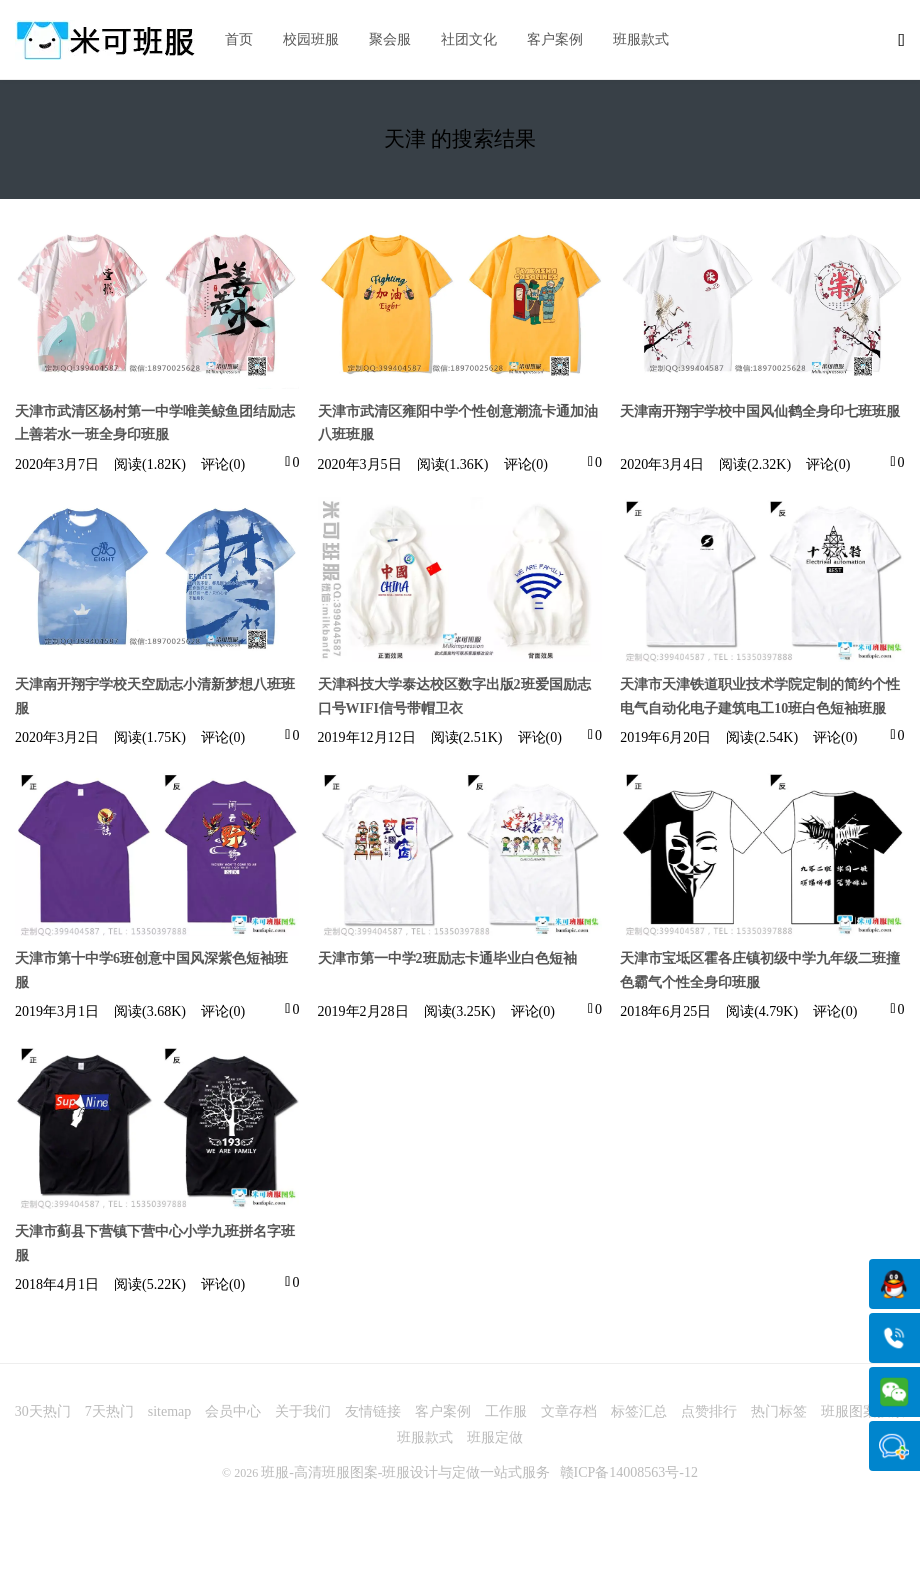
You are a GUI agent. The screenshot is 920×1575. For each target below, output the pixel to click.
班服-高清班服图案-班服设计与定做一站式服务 (405, 1472)
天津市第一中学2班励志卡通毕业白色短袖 (447, 958)
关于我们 (303, 1411)
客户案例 (555, 39)
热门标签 (779, 1411)
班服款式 (641, 39)
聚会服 (390, 39)
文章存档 (569, 1411)
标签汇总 (639, 1411)
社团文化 (469, 39)
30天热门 (43, 1411)
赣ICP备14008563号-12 (629, 1472)
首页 (239, 39)
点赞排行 (709, 1411)
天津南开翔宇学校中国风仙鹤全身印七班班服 (760, 411)
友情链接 (373, 1411)
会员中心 (233, 1411)
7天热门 (109, 1411)
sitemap (170, 1411)
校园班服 (311, 39)
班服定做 (495, 1437)
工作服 (506, 1411)
